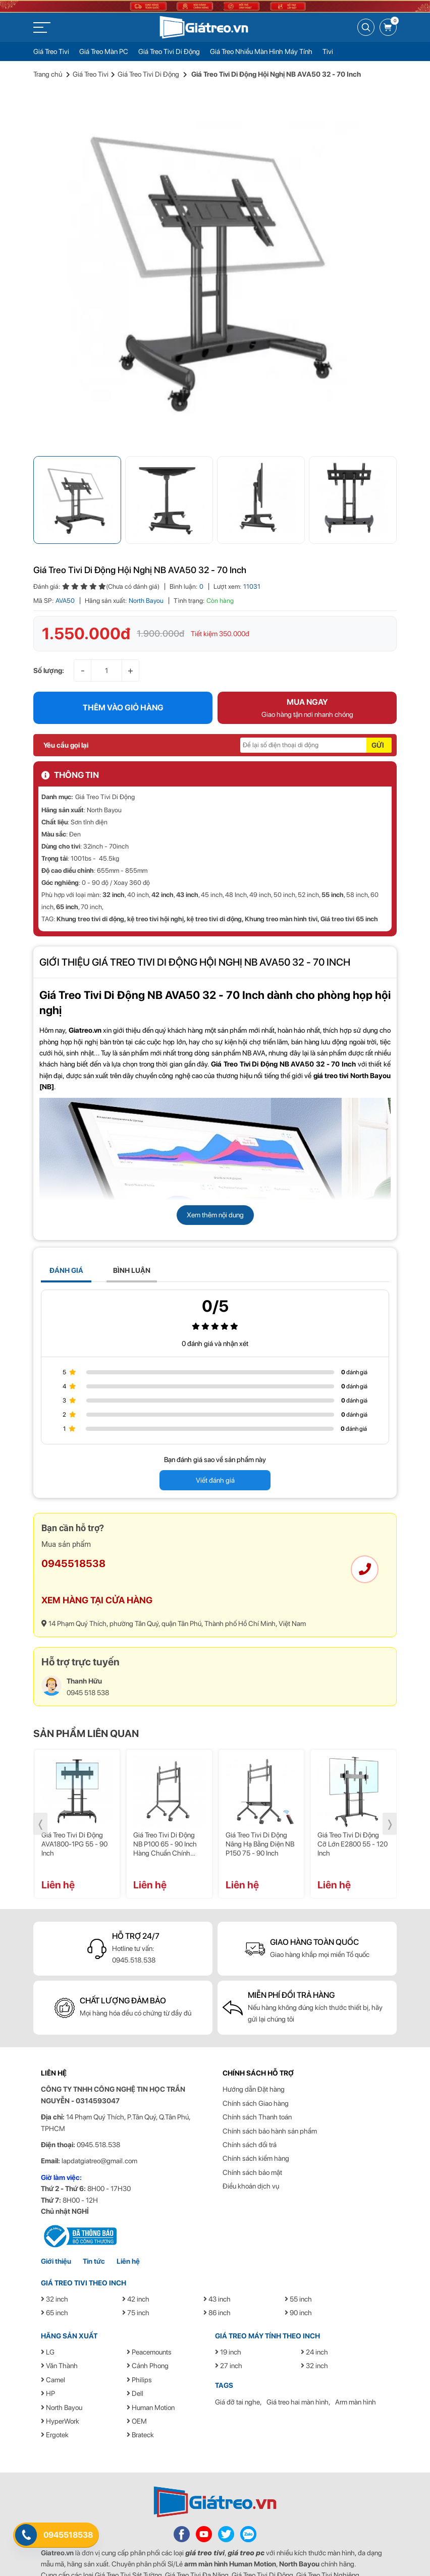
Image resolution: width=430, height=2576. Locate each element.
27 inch (228, 2335)
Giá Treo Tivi (51, 51)
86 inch (217, 2282)
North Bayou (146, 570)
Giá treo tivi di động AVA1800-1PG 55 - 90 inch (74, 1814)
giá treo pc (246, 2522)
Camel (53, 2349)
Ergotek (55, 2404)
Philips (139, 2349)
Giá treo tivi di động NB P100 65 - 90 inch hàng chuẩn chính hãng (165, 1814)
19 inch (228, 2321)
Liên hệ (128, 2231)
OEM (137, 2390)
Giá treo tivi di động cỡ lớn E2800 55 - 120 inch (352, 1814)
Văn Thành (59, 2335)
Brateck (140, 2404)
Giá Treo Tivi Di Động (169, 51)
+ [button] (130, 639)
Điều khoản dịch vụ (251, 2155)
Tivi (327, 51)
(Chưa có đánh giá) (132, 555)
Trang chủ (47, 74)
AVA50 (65, 570)
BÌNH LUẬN (131, 1240)
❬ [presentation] (40, 1793)
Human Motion (151, 2377)
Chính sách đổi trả (250, 2114)
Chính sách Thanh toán (257, 2087)
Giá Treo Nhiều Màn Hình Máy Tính (261, 51)
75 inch (135, 2282)
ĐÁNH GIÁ (66, 1240)
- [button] (83, 639)
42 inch (162, 864)
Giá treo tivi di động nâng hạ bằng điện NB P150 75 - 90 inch (260, 1814)
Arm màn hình (355, 2371)
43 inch (187, 864)
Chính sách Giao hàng (256, 2072)
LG (48, 2321)
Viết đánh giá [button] (215, 1450)
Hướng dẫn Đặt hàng (254, 2059)
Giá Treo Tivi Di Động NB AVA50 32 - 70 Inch (151, 964)
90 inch (298, 2282)
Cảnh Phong (148, 2335)
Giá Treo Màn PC (103, 51)
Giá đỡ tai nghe (237, 2371)
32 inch (113, 864)
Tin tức (94, 2231)
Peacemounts (149, 2321)
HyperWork (60, 2390)
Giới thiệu (56, 2231)
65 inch (67, 876)
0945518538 (73, 1533)
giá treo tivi (205, 2522)
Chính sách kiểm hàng (256, 2128)
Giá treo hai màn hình (297, 2371)
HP (48, 2363)
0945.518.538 (133, 1929)
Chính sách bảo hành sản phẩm (270, 2100)
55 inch (332, 864)
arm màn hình (206, 2533)
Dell (135, 2363)
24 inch (314, 2321)
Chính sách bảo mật (252, 2142)
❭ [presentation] (390, 1793)
